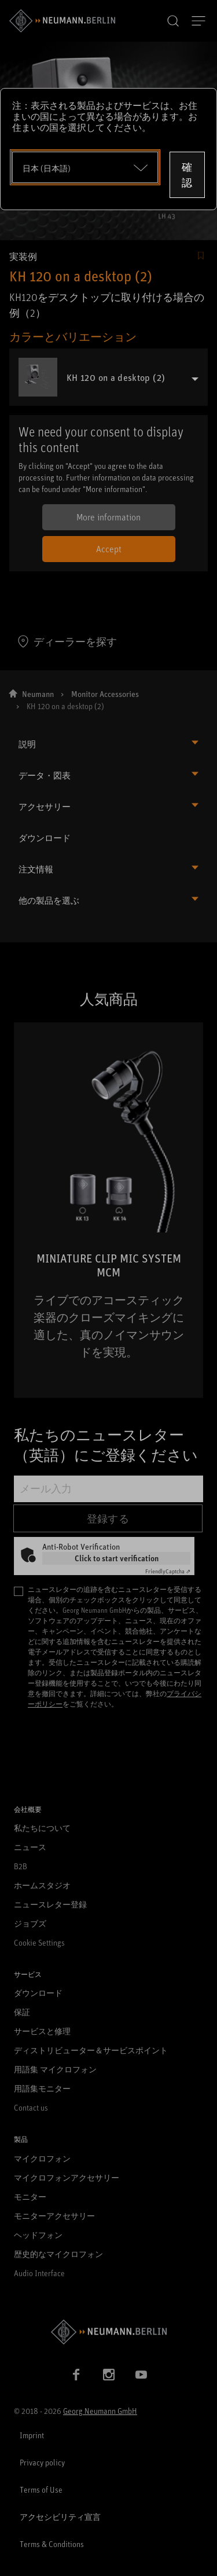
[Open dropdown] (85, 167)
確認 (187, 174)
